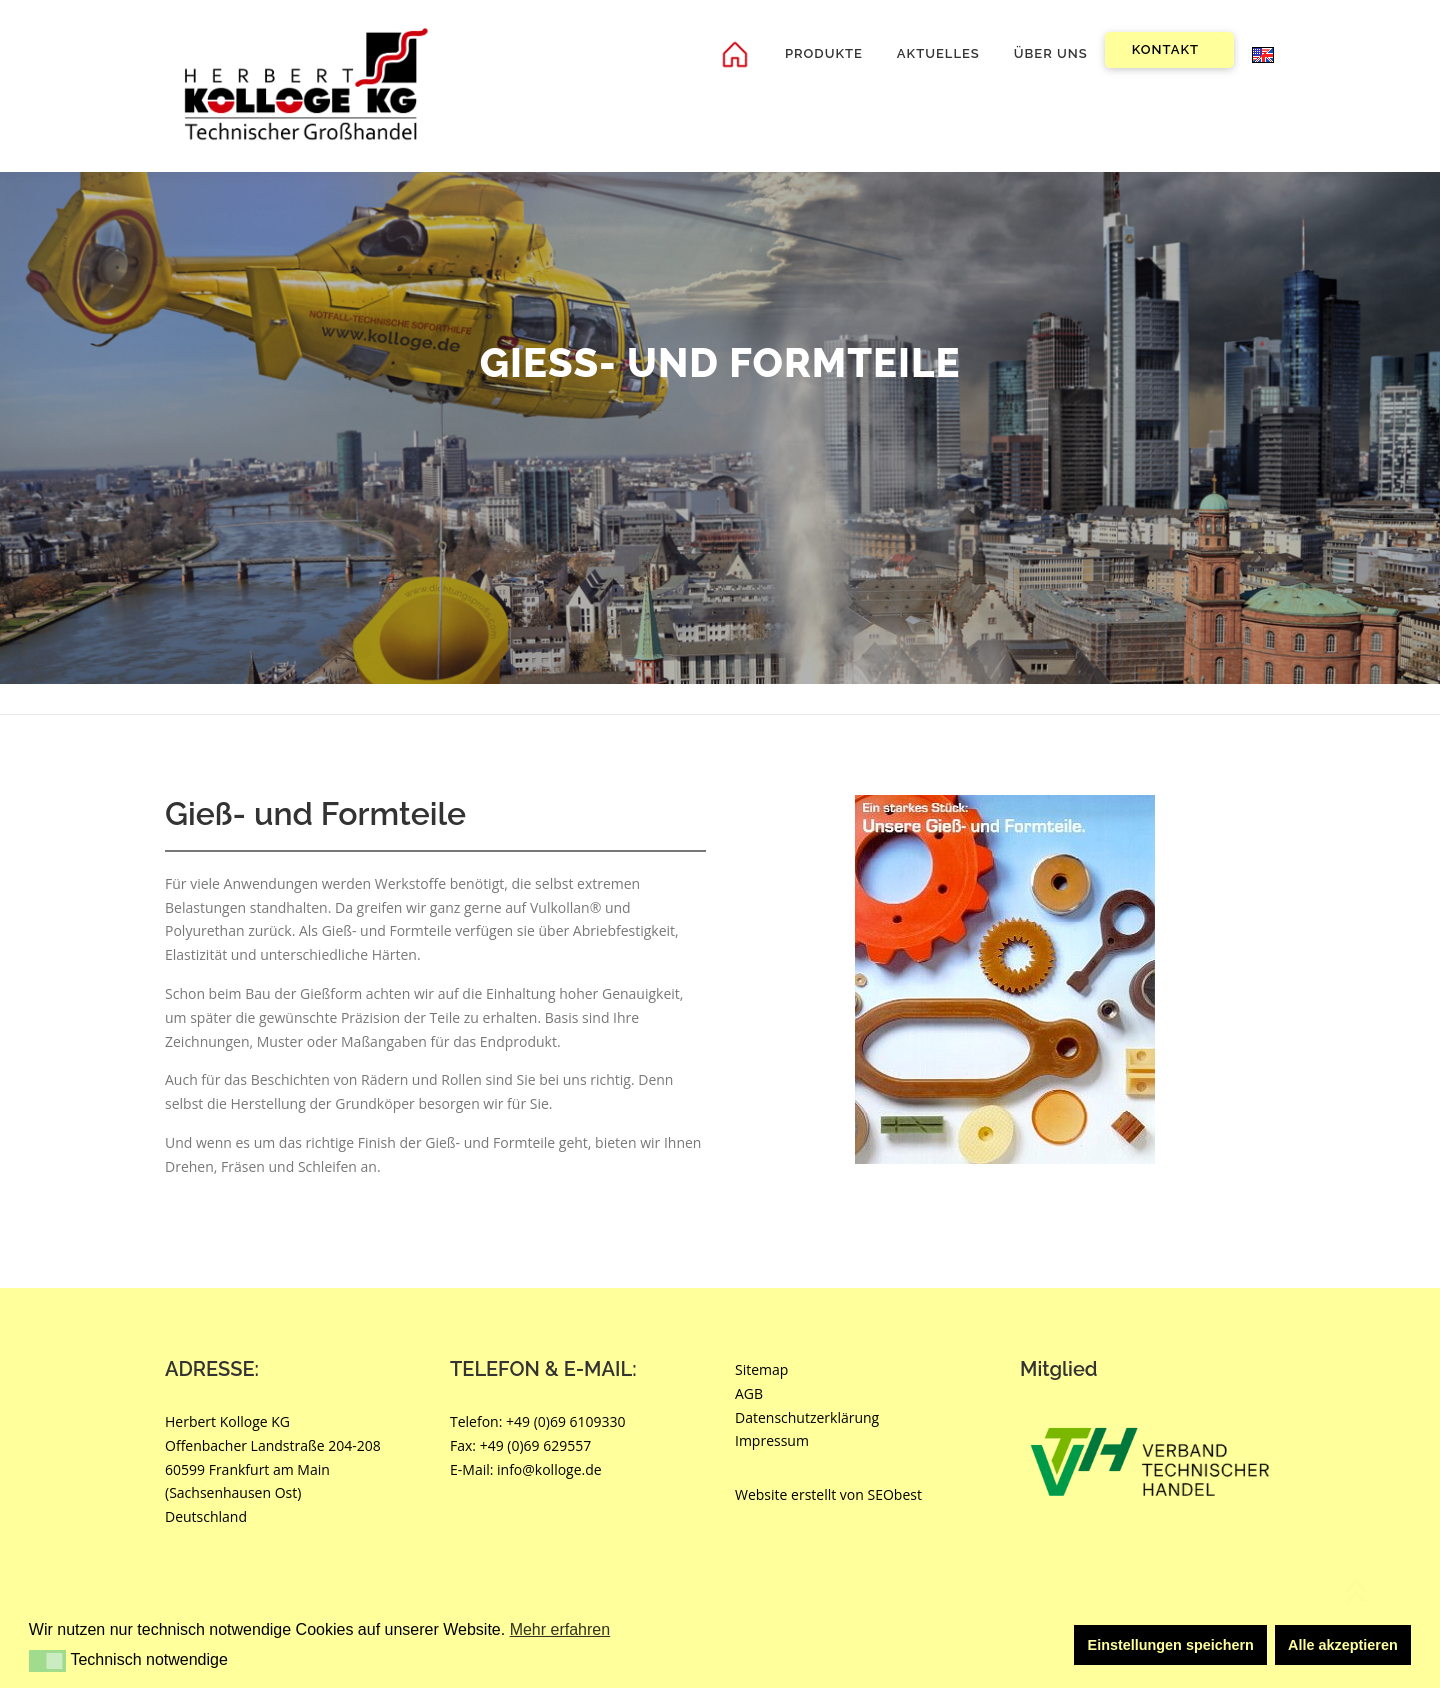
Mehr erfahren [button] (560, 1629)
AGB (749, 1393)
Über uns (1051, 53)
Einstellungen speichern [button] (1171, 1645)
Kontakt (1165, 49)
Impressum (772, 1440)
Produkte (824, 53)
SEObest (895, 1494)
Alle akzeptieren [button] (1343, 1645)
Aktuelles (938, 53)
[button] (47, 1661)
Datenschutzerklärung (807, 1417)
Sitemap (761, 1369)
